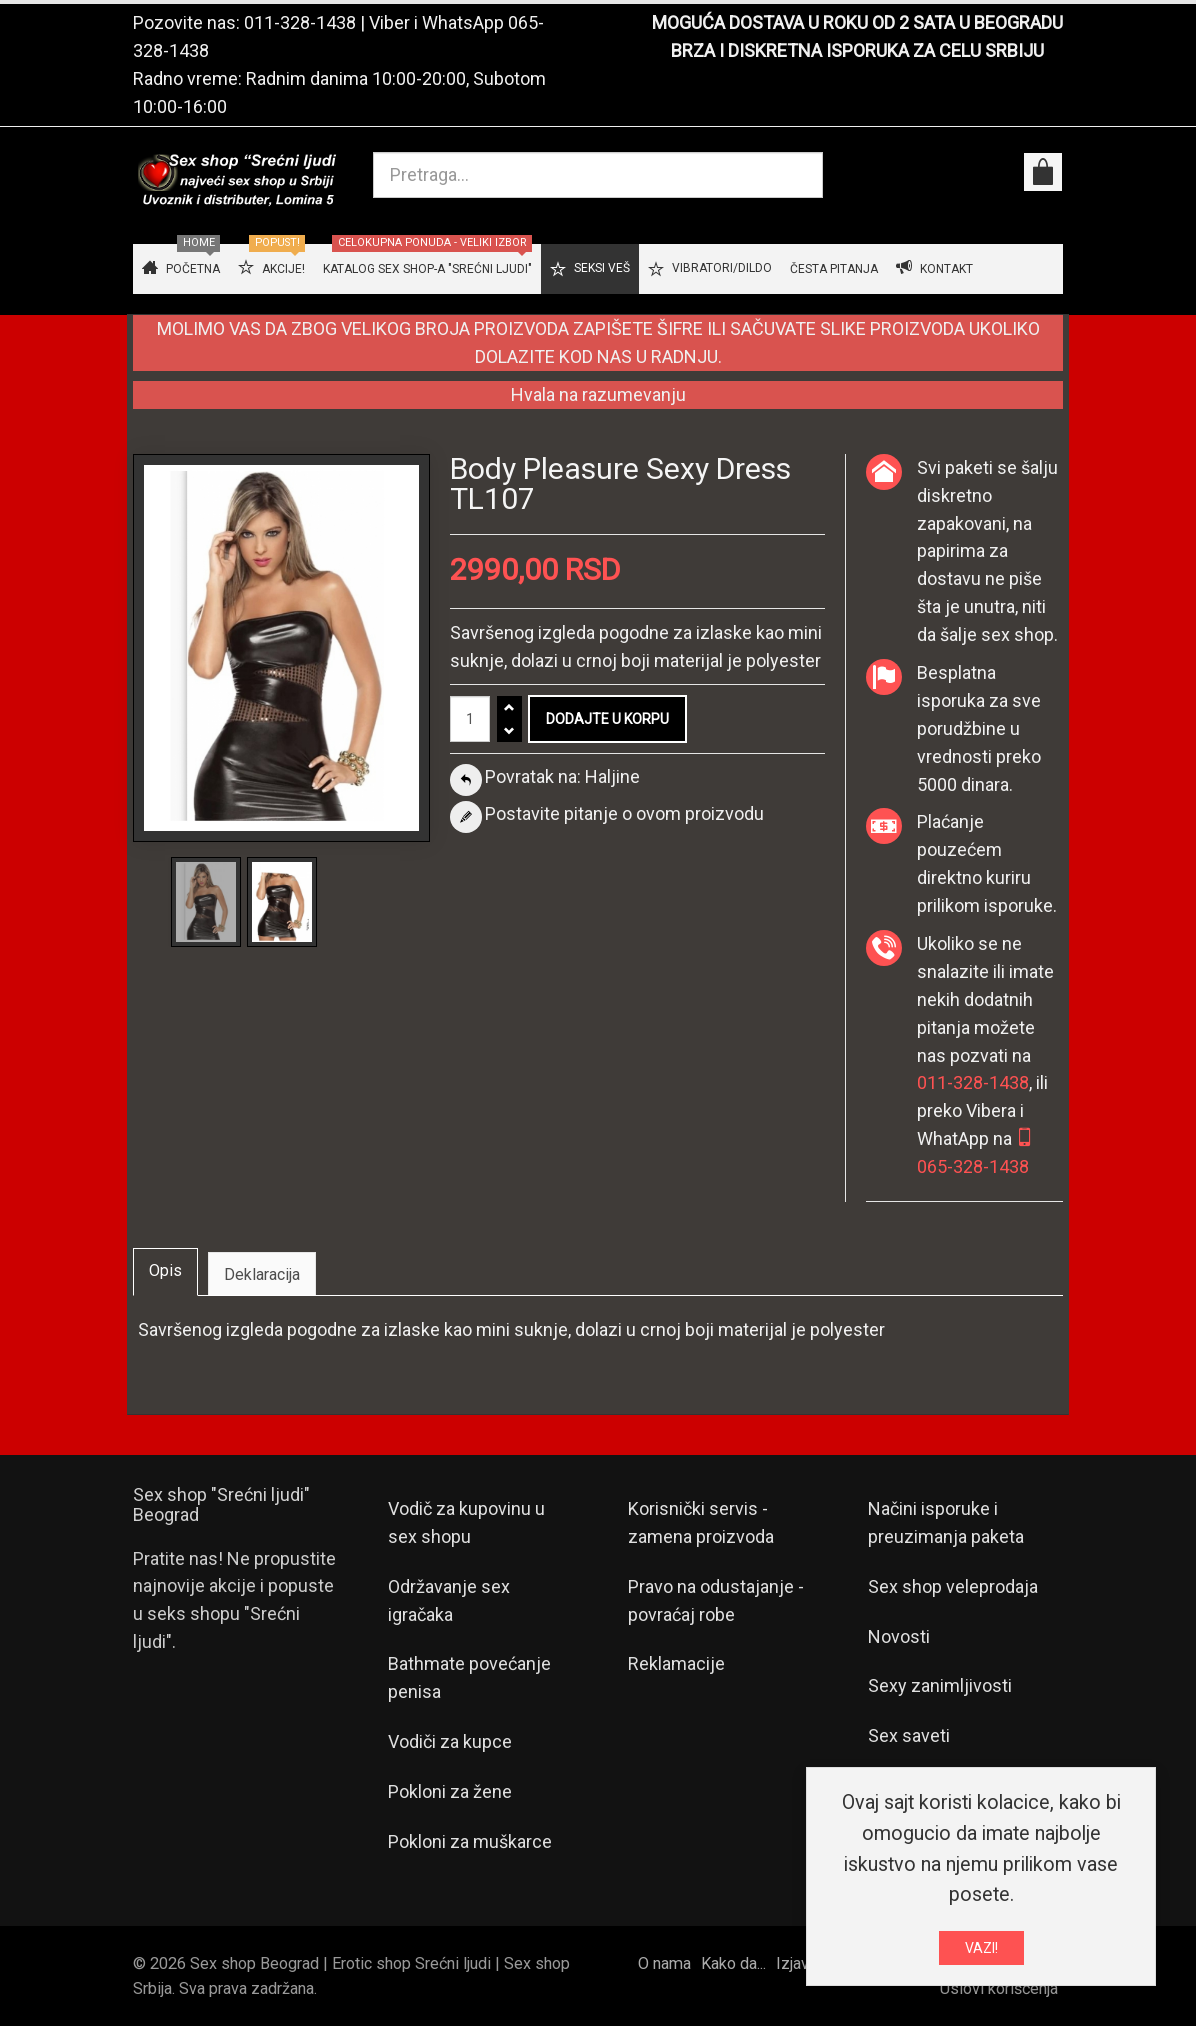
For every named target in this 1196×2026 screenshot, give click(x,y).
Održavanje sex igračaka (449, 1600)
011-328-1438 (300, 22)
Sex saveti (909, 1735)
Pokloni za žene (450, 1791)
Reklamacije (676, 1663)
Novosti (899, 1636)
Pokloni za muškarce (470, 1841)
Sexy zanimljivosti (940, 1685)
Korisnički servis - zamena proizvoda (701, 1522)
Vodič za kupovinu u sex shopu (466, 1522)
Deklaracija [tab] (262, 1274)
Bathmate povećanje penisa (469, 1677)
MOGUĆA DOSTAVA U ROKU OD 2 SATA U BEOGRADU (857, 22)
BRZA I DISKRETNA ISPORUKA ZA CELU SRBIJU (857, 50)
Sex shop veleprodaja (953, 1586)
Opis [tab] (165, 1270)
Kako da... (733, 1963)
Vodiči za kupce (450, 1741)
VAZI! (981, 1952)
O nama (664, 1963)
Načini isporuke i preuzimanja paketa (946, 1522)
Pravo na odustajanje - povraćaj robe (716, 1600)
